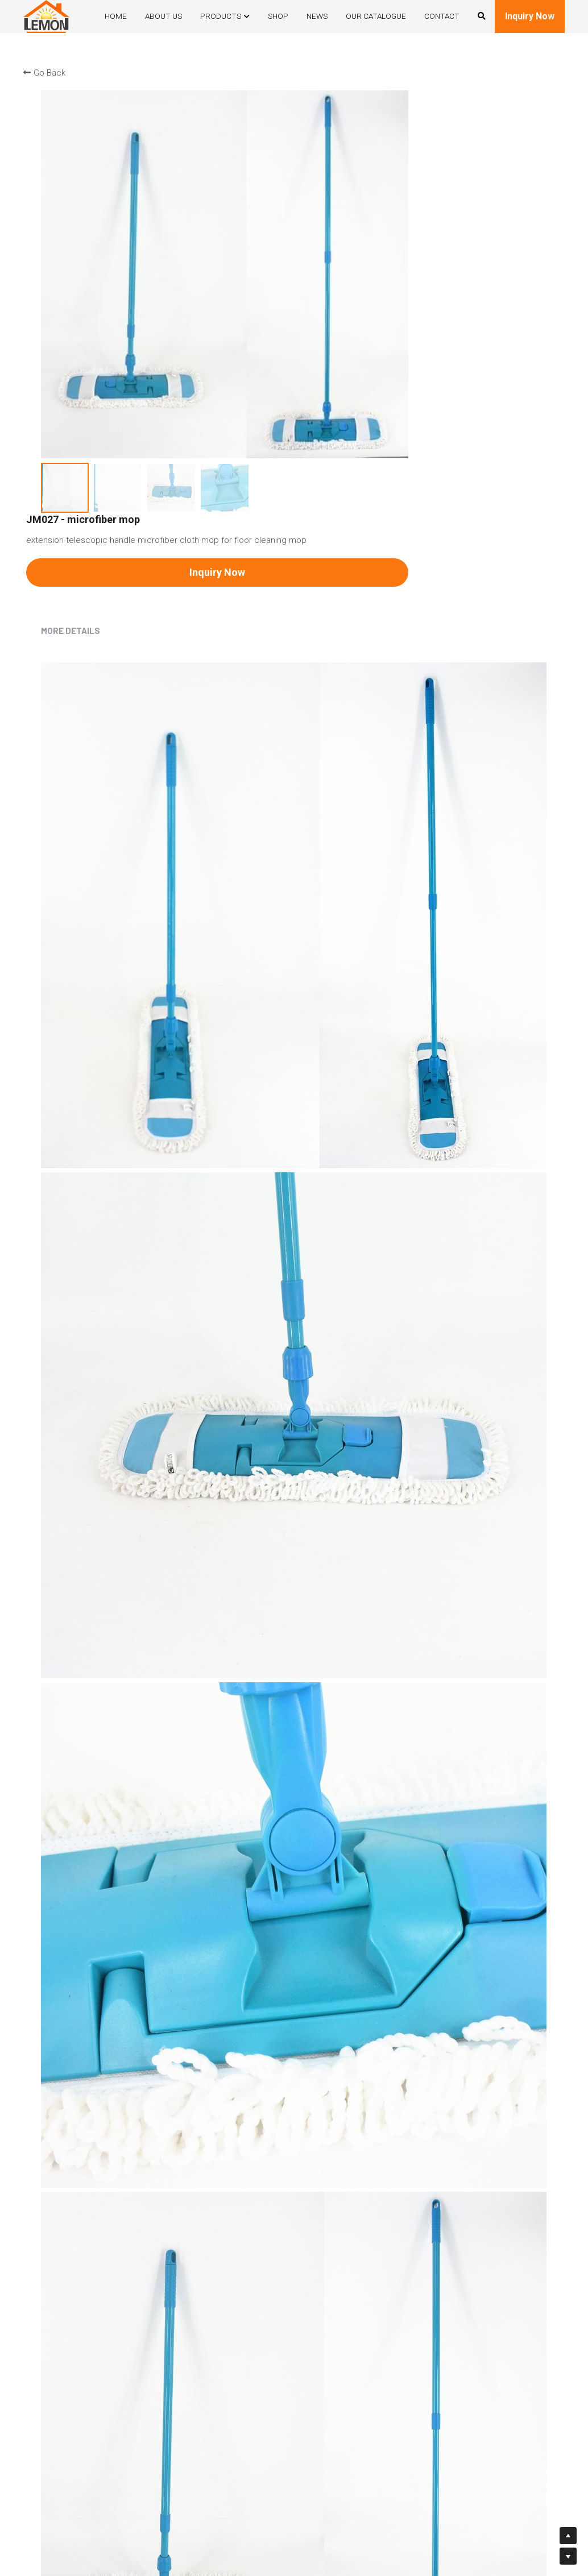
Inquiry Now (529, 16)
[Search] (482, 16)
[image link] (46, 15)
